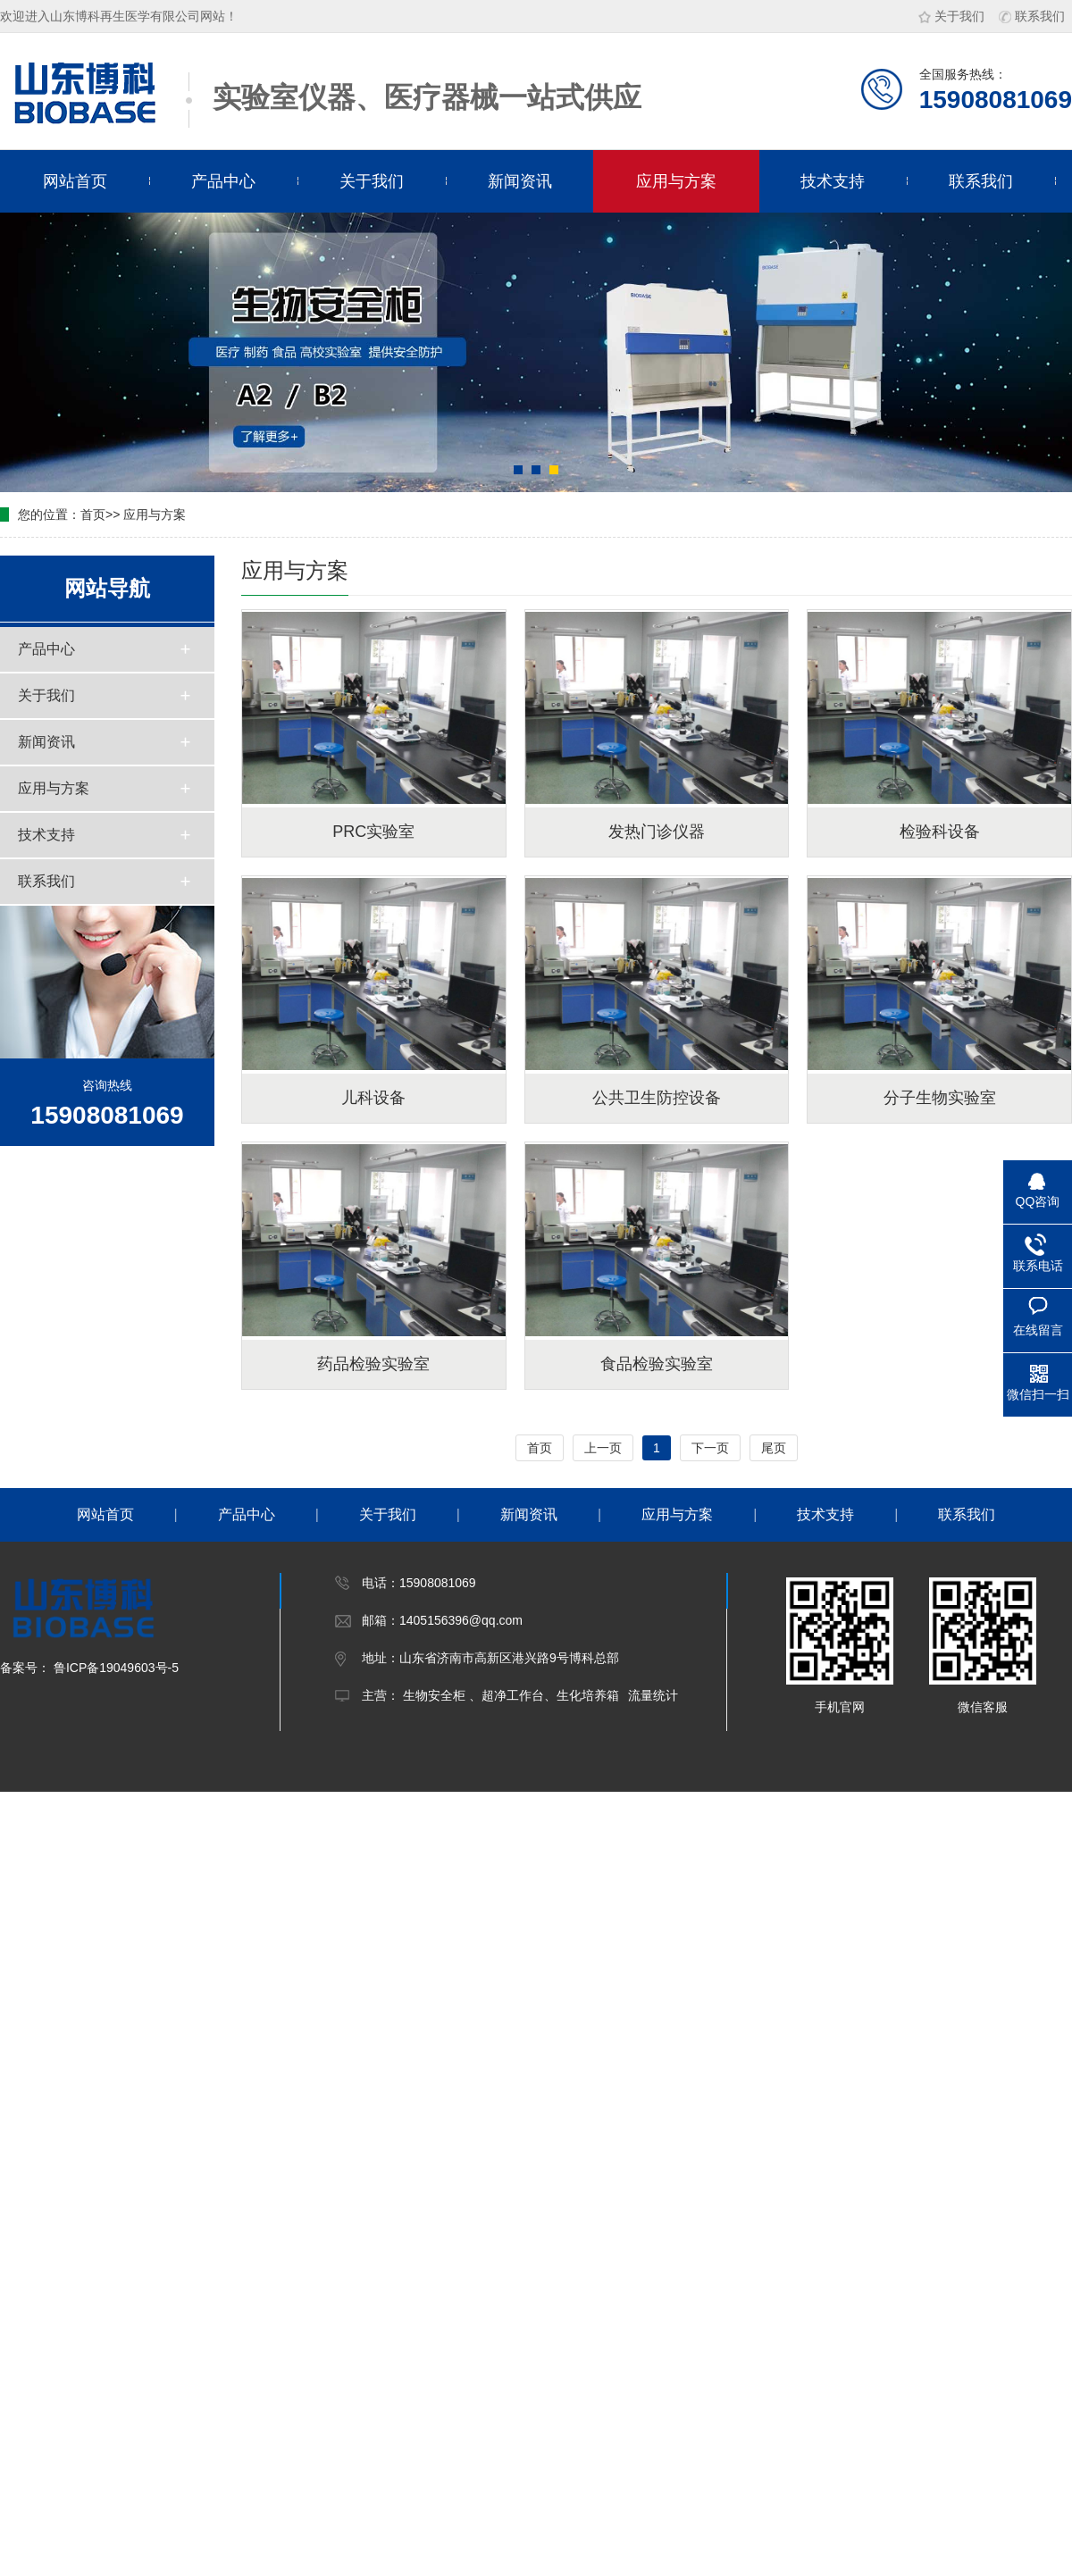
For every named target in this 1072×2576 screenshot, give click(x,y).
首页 (92, 514)
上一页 (603, 1448)
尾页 (773, 1448)
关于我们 (951, 16)
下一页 (710, 1448)
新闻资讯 (520, 181)
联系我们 (1032, 16)
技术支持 (832, 181)
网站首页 (75, 181)
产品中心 (223, 181)
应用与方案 (676, 181)
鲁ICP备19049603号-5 (114, 1667)
